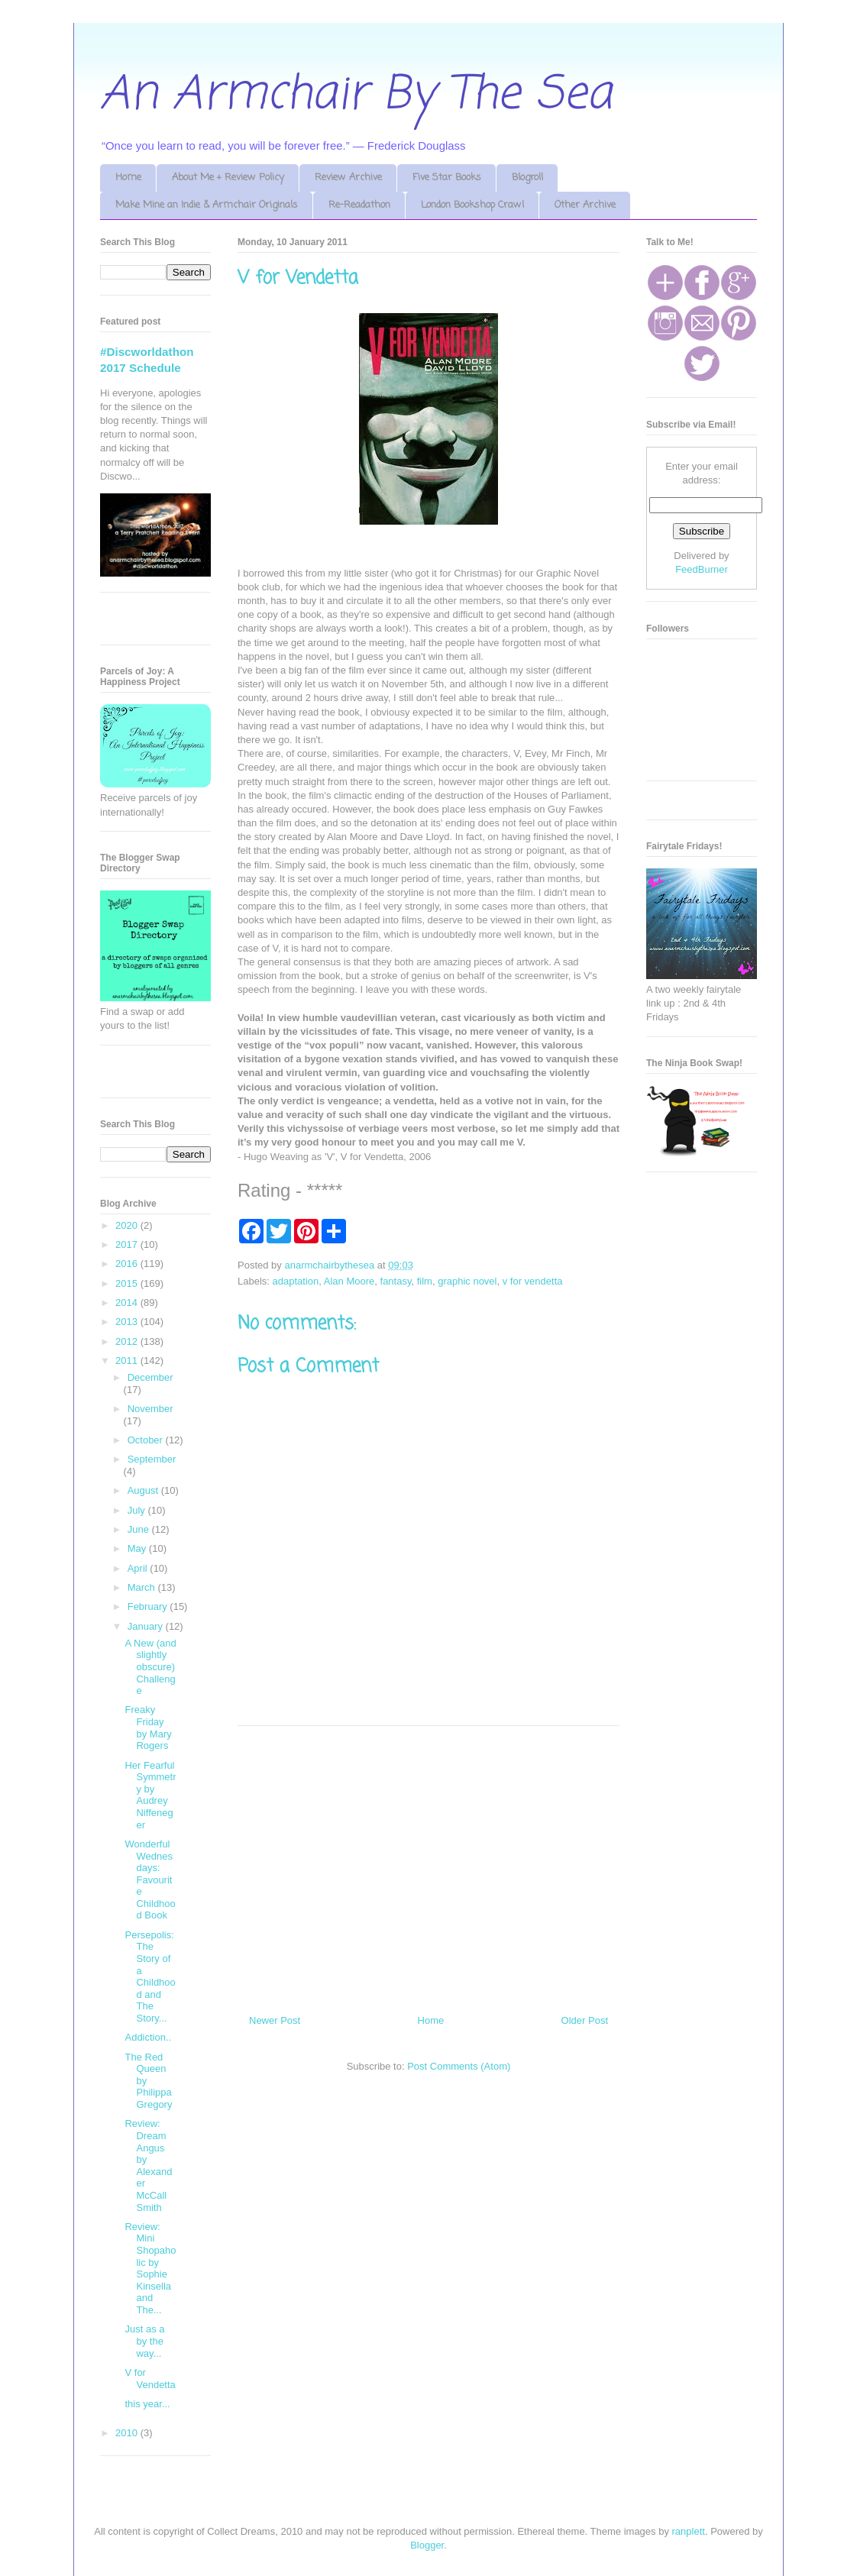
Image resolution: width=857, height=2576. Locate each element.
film (424, 1281)
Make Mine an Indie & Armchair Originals (206, 205)
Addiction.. (148, 2037)
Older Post (584, 2020)
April (139, 1568)
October (147, 1440)
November (150, 1408)
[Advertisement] (428, 1864)
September (152, 1459)
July (138, 1510)
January (147, 1626)
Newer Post (274, 2020)
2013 (128, 1321)
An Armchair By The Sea (356, 95)
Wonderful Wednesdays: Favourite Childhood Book (150, 1879)
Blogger (427, 2545)
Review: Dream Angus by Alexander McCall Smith (148, 2165)
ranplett (688, 2531)
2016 (128, 1263)
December (150, 1377)
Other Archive (585, 205)
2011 (128, 1360)
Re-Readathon (359, 205)
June (140, 1529)
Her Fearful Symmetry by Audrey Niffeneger (150, 1795)
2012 (128, 1341)
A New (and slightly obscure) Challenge (150, 1666)
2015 (128, 1283)
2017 (128, 1244)
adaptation (296, 1281)
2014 (128, 1302)
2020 (128, 1225)
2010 (128, 2433)
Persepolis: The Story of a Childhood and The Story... (150, 1976)
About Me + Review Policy (228, 177)
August (144, 1490)
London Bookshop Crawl (472, 205)
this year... (147, 2404)
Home (128, 177)
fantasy (396, 1281)
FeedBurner (701, 569)
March (143, 1587)
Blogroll (527, 177)
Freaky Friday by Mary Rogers (148, 1727)
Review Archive (348, 177)
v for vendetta (533, 1281)
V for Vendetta (150, 2378)
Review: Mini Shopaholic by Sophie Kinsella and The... (150, 2268)
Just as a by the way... (144, 2340)
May (138, 1548)
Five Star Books (446, 177)
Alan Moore (349, 1281)
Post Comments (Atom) (458, 2066)
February (149, 1606)
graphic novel (467, 1281)
